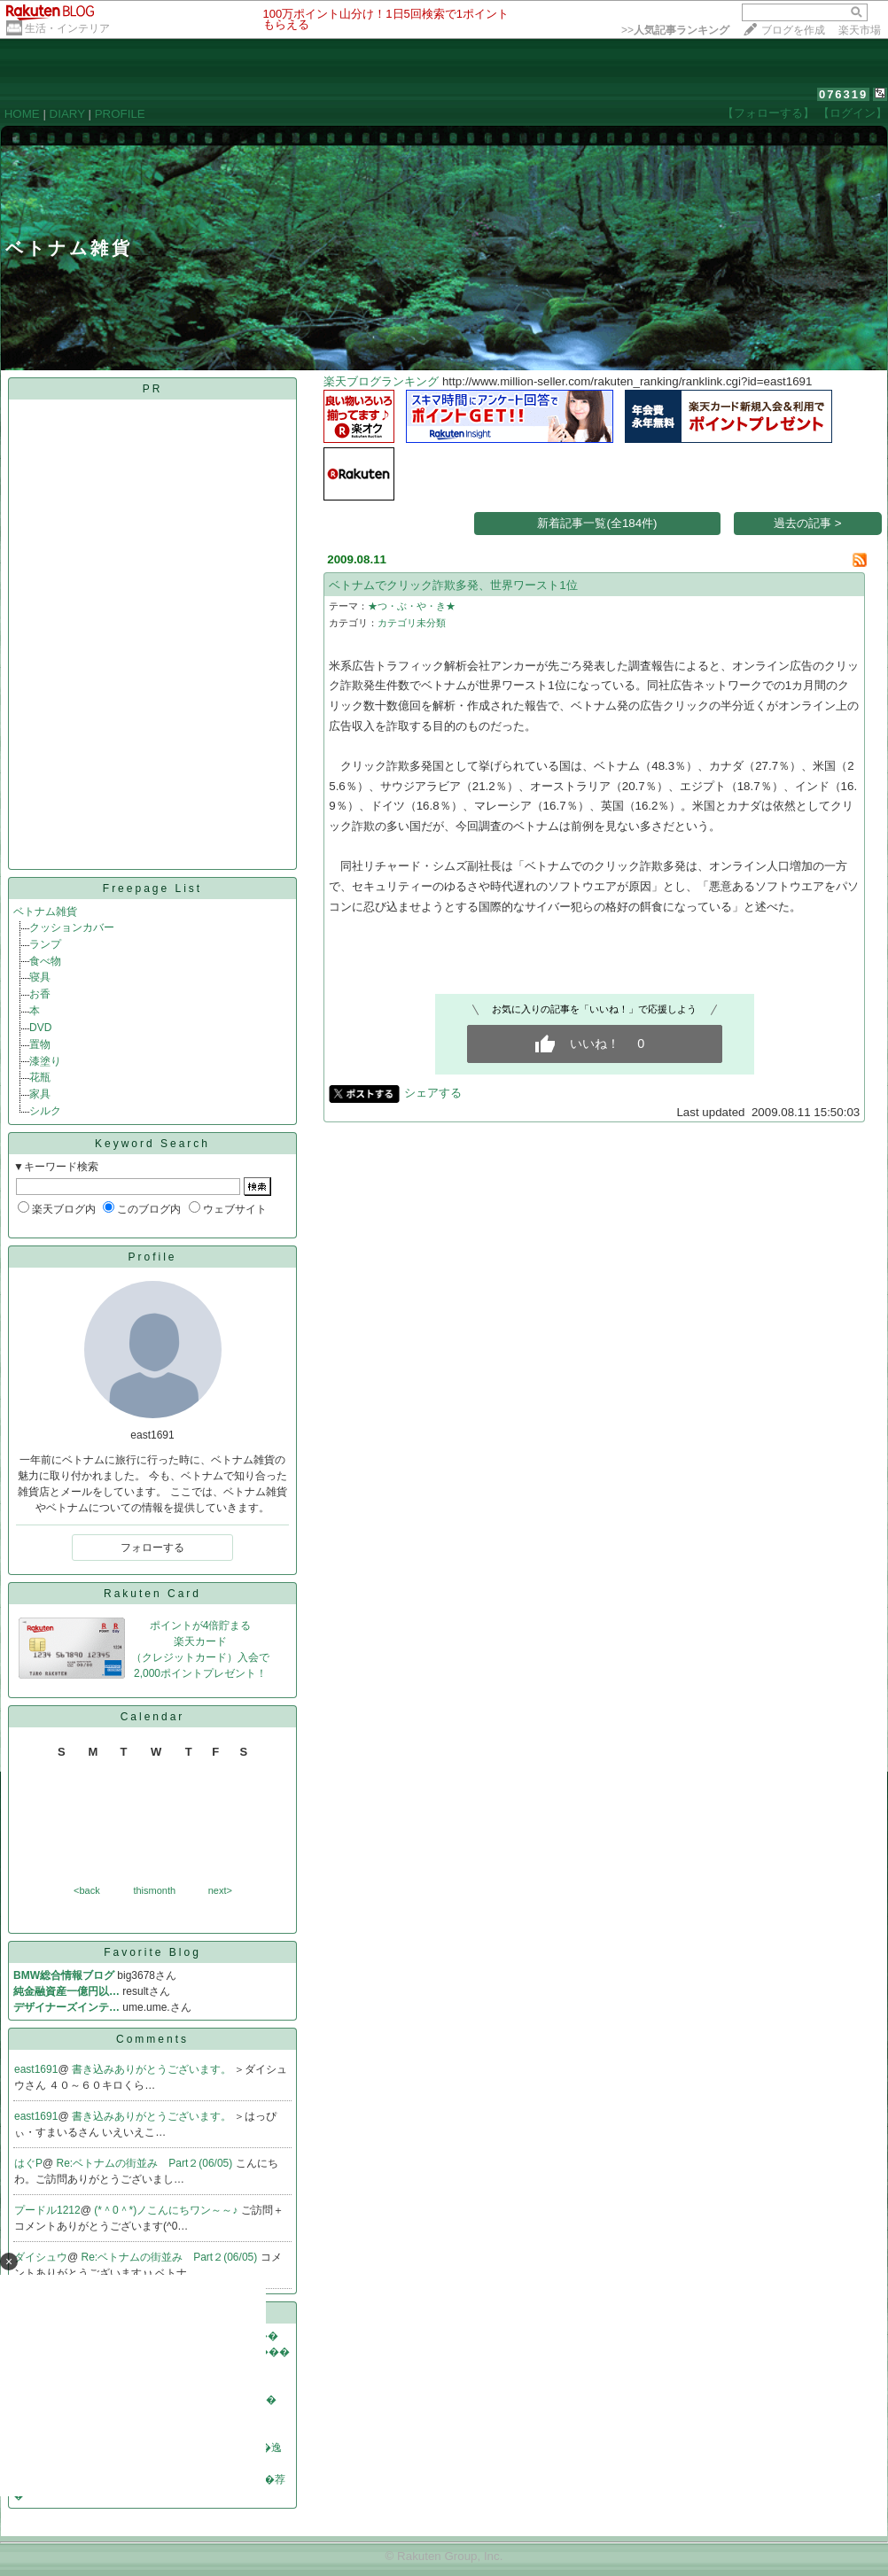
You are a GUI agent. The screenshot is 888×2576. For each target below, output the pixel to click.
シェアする (433, 1092)
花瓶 (40, 1077)
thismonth (154, 1890)
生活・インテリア (67, 28)
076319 (843, 94)
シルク (45, 1111)
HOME (22, 113)
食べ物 (45, 961)
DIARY (67, 113)
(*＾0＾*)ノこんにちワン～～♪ (167, 2210)
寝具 (40, 977)
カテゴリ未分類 (412, 622)
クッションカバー (71, 927)
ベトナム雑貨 (45, 911)
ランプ (45, 944)
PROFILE (120, 113)
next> (220, 1890)
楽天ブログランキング (381, 381)
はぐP (28, 2163)
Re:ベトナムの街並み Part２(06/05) (146, 2163)
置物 (40, 1044)
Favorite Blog (152, 1952)
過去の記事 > (808, 523)
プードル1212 (47, 2210)
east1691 (36, 2069)
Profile (152, 1257)
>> (675, 30)
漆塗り (45, 1061)
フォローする (152, 1547)
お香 (40, 994)
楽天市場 (859, 30)
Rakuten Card (152, 1593)
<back (87, 1890)
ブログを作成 (793, 30)
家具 (40, 1094)
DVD (40, 1027)
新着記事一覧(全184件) (597, 523)
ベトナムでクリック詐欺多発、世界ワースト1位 (453, 585)
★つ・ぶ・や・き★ (412, 606)
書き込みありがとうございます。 (153, 2069)
